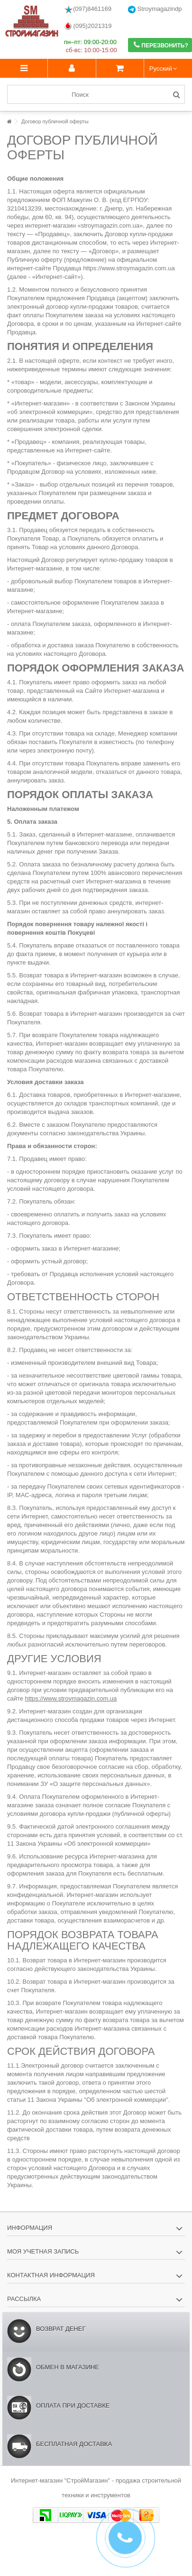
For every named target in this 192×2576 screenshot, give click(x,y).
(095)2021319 (88, 26)
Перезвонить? (161, 45)
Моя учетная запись (43, 2251)
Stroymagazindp (155, 9)
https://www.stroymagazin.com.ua (71, 1698)
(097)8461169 (87, 9)
